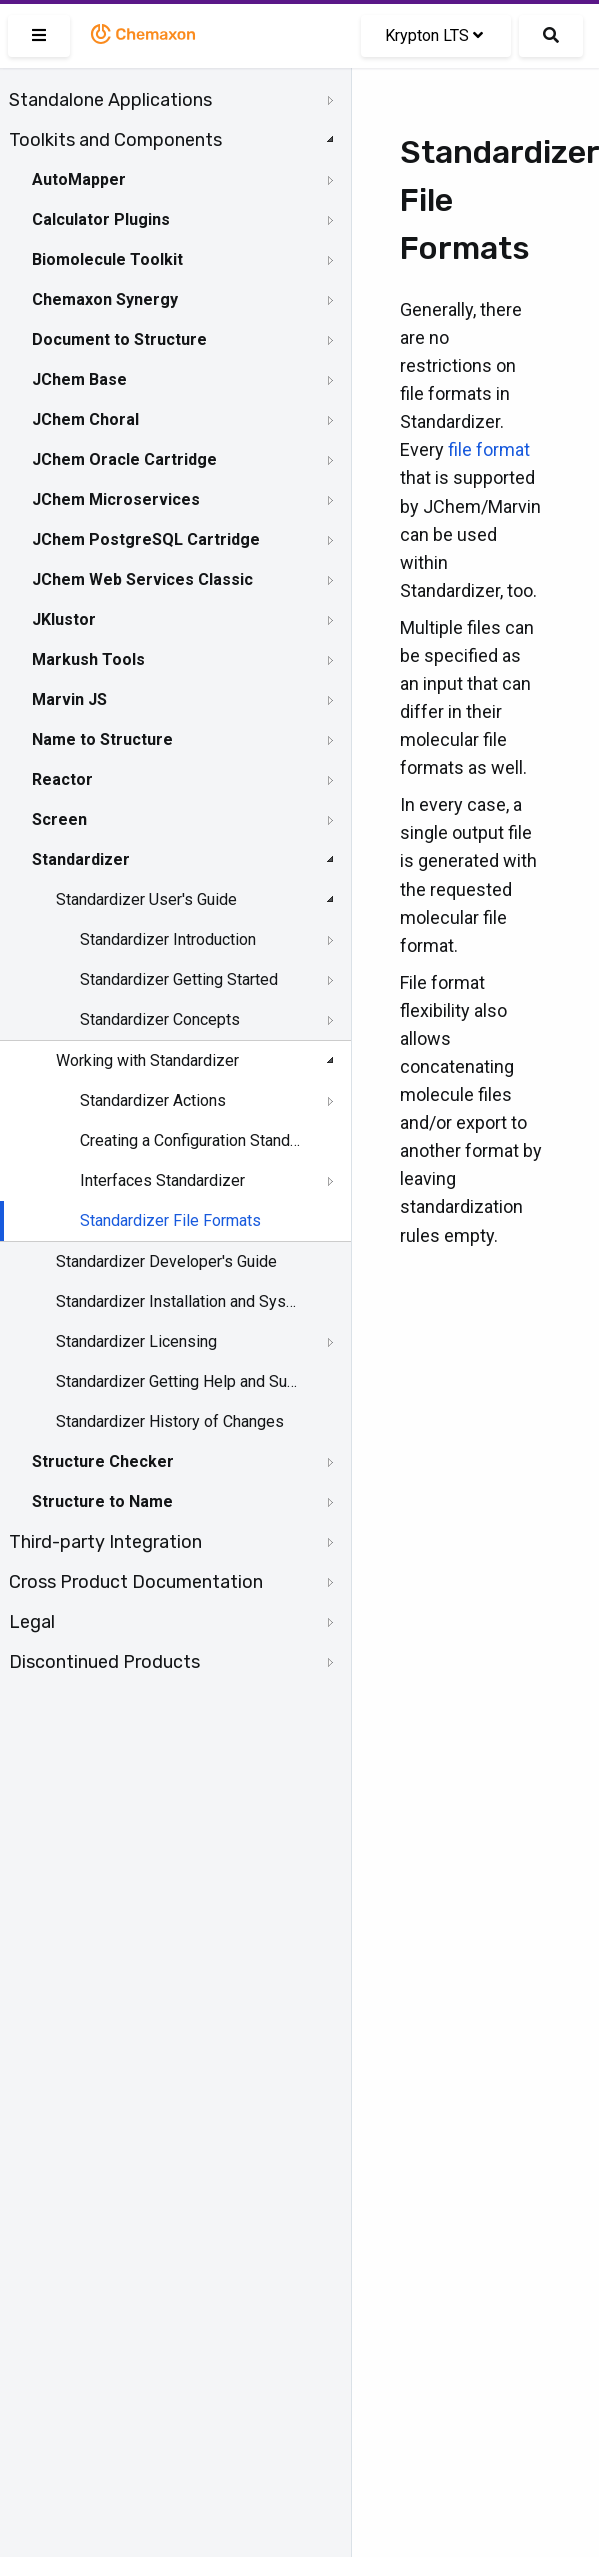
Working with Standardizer (147, 1060)
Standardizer (81, 859)
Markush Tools (88, 659)
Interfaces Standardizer (162, 1180)
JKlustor (64, 619)
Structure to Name (102, 1501)
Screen (59, 819)
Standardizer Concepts (160, 1019)
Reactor (62, 779)
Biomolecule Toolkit (107, 259)
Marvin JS (69, 699)
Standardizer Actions (153, 1100)
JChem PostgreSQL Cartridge (146, 539)
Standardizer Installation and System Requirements (177, 1301)
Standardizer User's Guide (146, 899)
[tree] (175, 881)
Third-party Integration (105, 1542)
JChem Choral (85, 419)
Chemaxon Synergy (105, 299)
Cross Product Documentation (136, 1582)
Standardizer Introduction (168, 939)
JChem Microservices (116, 499)
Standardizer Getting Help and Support (177, 1381)
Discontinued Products (104, 1662)
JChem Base (79, 379)
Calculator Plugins (101, 219)
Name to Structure (102, 739)
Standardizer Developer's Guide (166, 1261)
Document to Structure (119, 339)
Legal (32, 1622)
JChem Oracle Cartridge (124, 459)
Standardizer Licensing (136, 1341)
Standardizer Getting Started (179, 979)
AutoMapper (79, 179)
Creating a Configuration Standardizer (191, 1140)
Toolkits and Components (115, 140)
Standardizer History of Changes (170, 1421)
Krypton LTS (434, 35)
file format (489, 449)
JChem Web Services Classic (142, 579)
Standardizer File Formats (170, 1220)
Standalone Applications (110, 100)
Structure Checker (103, 1461)
